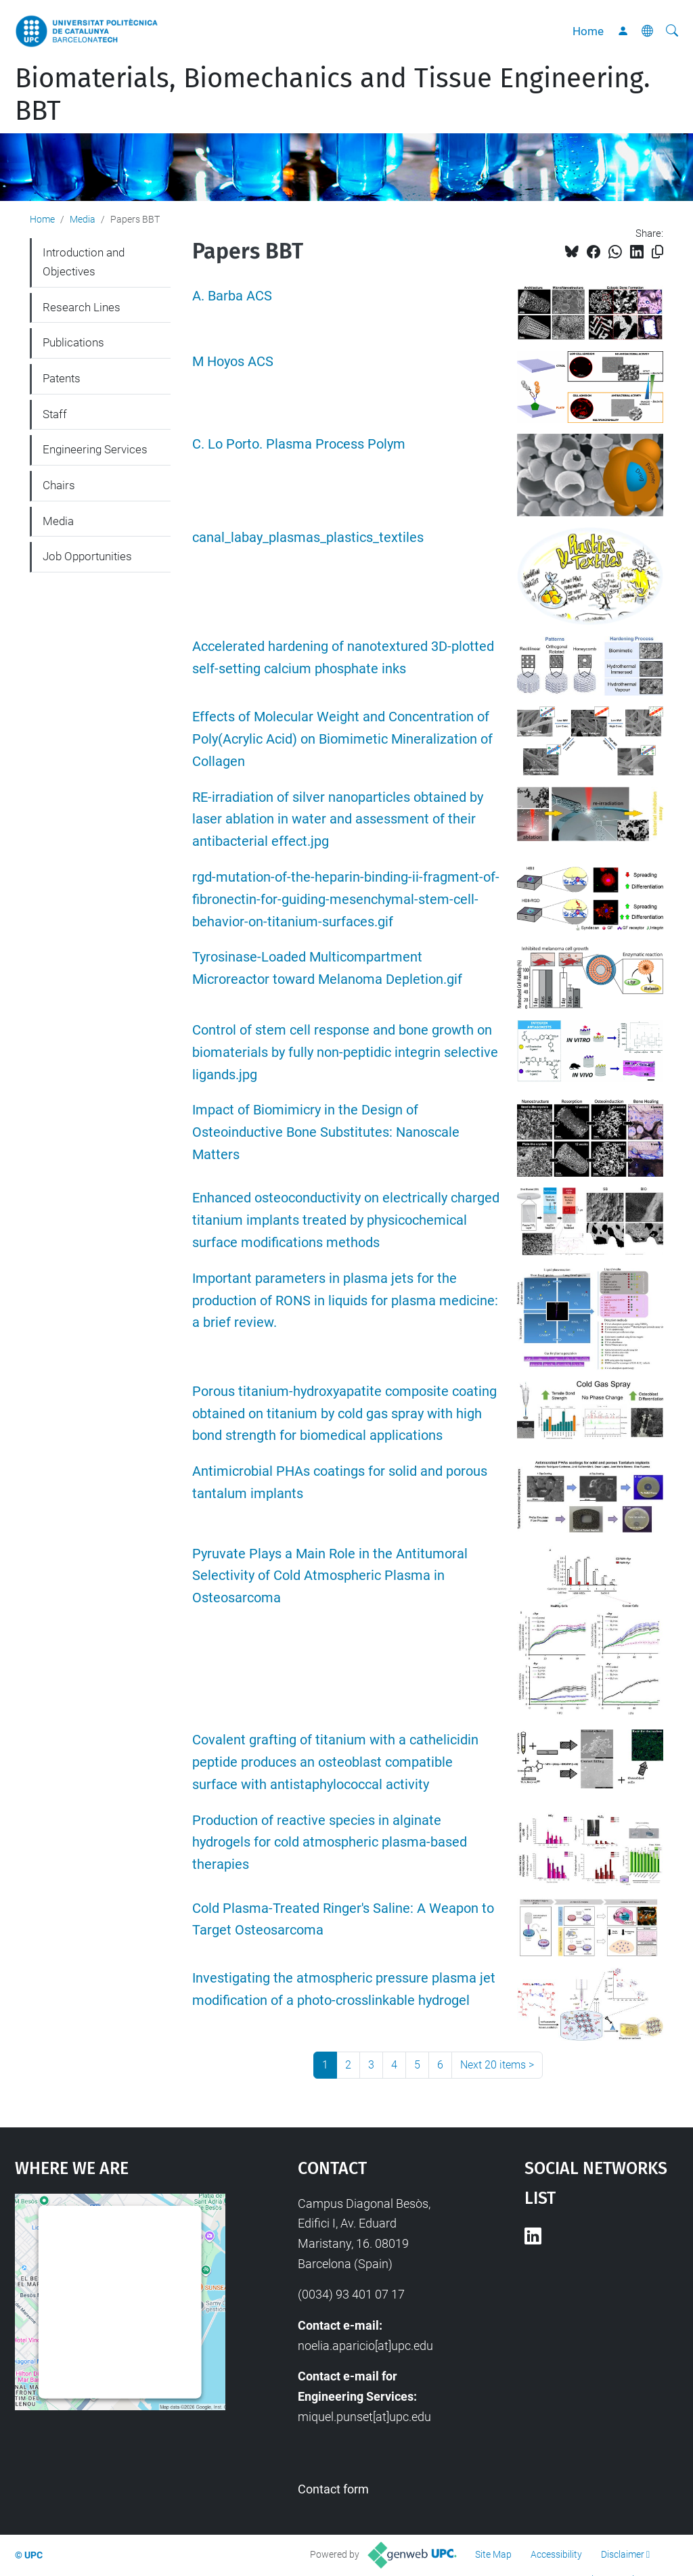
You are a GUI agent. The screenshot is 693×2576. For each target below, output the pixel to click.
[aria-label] (672, 31)
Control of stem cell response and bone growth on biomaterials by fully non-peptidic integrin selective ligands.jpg (345, 1052)
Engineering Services (95, 449)
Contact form (333, 2489)
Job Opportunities (87, 556)
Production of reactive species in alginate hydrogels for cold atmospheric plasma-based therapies (329, 1843)
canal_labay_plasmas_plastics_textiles (308, 537)
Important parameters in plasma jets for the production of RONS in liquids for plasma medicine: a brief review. (345, 1301)
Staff (55, 414)
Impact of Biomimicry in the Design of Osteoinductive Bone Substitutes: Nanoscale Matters (326, 1132)
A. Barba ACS (232, 296)
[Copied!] (657, 252)
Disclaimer (622, 2554)
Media (82, 219)
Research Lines (81, 307)
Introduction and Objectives (84, 262)
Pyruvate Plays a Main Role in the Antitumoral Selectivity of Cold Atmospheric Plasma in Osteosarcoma (330, 1576)
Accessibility (556, 2554)
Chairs (59, 485)
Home (588, 31)
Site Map (493, 2554)
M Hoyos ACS (232, 361)
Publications (73, 342)
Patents (62, 378)
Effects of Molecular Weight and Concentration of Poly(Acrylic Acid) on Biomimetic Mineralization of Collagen (342, 739)
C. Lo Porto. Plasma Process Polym (298, 444)
